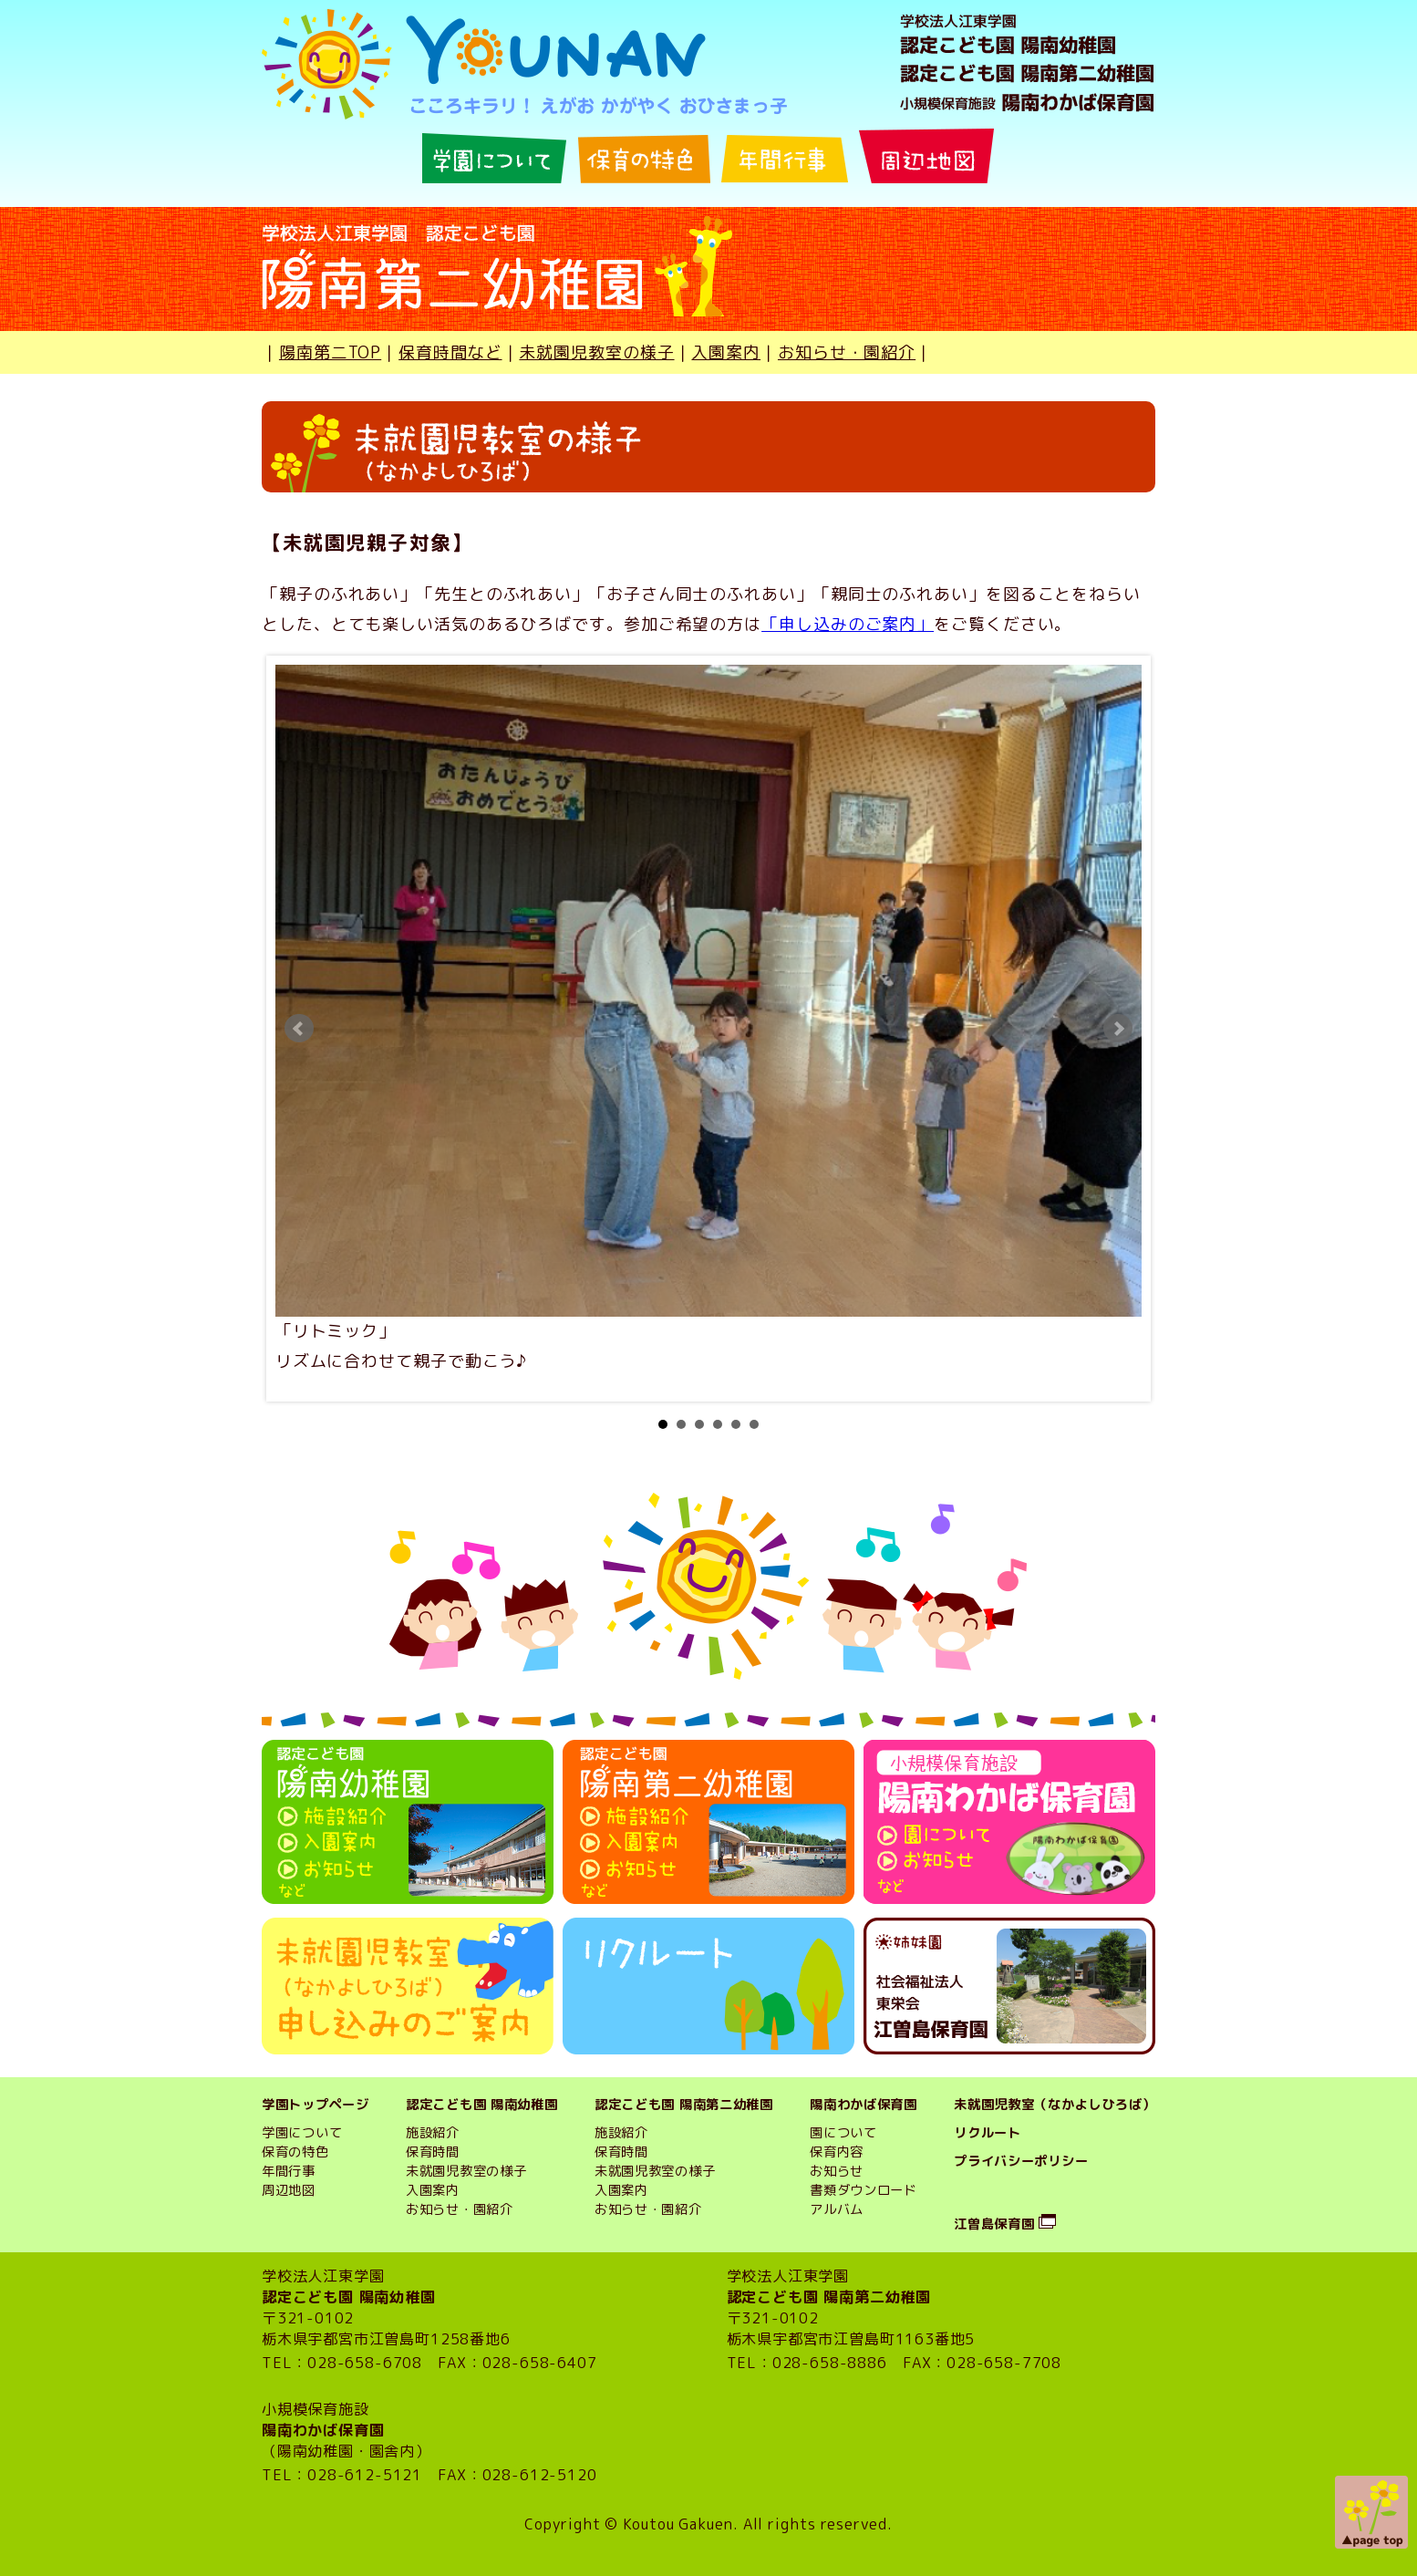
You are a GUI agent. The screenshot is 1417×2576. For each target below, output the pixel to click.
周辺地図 (288, 2190)
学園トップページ (315, 2104)
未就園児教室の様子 (596, 352)
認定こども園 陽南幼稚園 (482, 2104)
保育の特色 (295, 2152)
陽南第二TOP (330, 352)
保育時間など (450, 352)
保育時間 (433, 2152)
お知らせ (837, 2171)
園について (843, 2133)
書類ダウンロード (863, 2190)
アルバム (837, 2209)
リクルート (987, 2133)
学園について (302, 2133)
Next (1118, 1028)
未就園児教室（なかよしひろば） (1054, 2104)
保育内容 (837, 2152)
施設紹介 (433, 2133)
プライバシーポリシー (1021, 2161)
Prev (299, 1028)
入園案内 (725, 352)
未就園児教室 (635, 2171)
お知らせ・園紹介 (846, 352)
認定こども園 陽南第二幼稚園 (684, 2104)
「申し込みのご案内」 (847, 624)
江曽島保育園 (994, 2224)
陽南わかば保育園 (863, 2104)
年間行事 (288, 2171)
